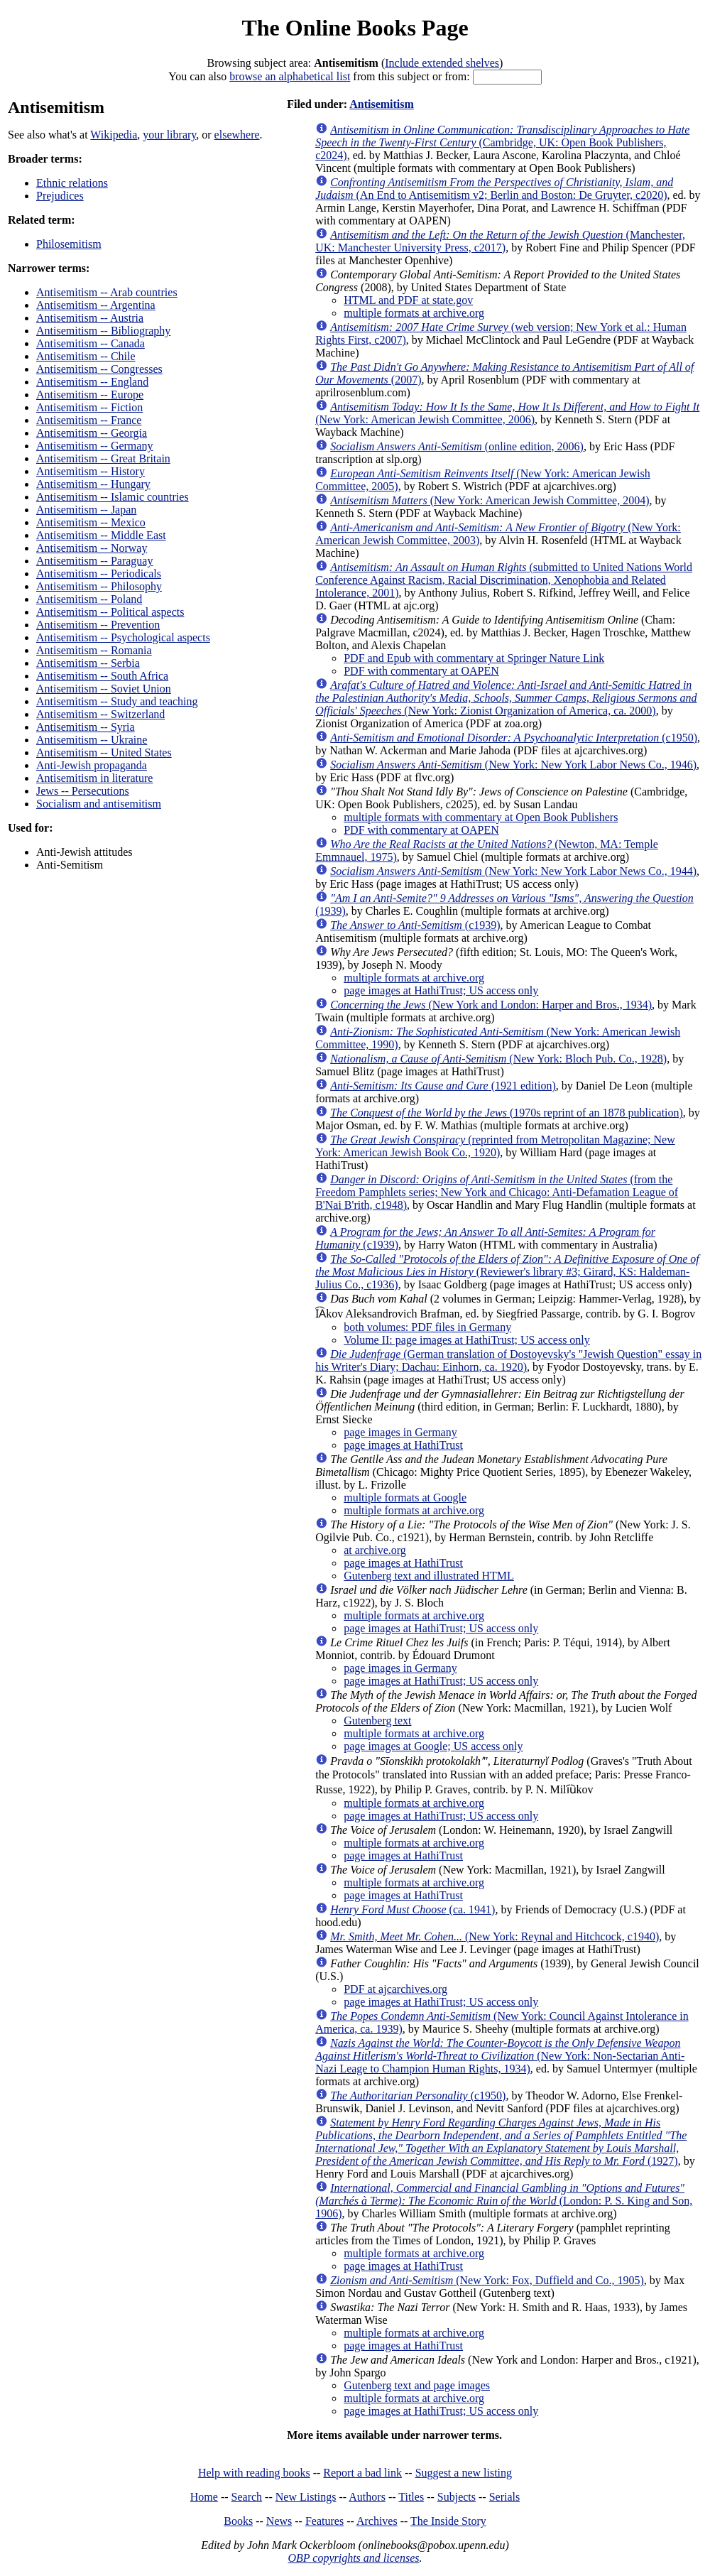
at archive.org (375, 1550)
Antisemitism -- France (88, 420)
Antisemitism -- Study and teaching (117, 701)
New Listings (306, 2497)
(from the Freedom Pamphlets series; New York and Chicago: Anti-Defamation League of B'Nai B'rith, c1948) (496, 1192)
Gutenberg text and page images (417, 2385)
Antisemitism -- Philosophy (99, 586)
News (279, 2521)
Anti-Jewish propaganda (91, 765)
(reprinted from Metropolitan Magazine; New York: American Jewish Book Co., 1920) (495, 1146)
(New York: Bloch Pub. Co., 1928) (498, 1059)
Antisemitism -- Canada (90, 343)
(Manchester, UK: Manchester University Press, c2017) (500, 241)
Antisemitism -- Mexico (91, 522)
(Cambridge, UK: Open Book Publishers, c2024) (502, 142)
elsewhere (237, 135)
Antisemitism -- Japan (86, 510)
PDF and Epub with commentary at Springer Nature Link (474, 658)
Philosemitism (69, 244)
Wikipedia (113, 135)
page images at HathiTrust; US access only (441, 990)
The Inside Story (448, 2521)
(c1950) (513, 738)
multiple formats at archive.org (414, 313)
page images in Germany (400, 1432)
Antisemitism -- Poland (89, 599)
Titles (411, 2497)
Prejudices (60, 196)
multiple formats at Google (405, 1497)
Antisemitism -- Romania (94, 650)
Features (324, 2521)
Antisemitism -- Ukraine (91, 740)
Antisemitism (381, 104)
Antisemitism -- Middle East (101, 535)
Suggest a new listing (463, 2473)
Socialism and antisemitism (98, 804)
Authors (367, 2497)
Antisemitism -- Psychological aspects (123, 637)
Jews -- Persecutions (82, 791)
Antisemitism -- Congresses (99, 369)
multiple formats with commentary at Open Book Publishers (481, 817)
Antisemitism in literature (94, 778)
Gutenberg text (377, 1720)
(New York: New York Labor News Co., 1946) (513, 765)
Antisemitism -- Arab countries (107, 292)
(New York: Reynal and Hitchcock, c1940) (494, 1936)
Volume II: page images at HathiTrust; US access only (467, 1340)
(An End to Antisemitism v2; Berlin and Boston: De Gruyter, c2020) (494, 188)
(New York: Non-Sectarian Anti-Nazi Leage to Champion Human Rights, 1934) (499, 2056)
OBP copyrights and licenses (353, 2558)
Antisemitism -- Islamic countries (112, 497)
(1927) (501, 2141)
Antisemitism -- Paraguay (94, 561)
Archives (377, 2521)
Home (204, 2497)
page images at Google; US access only (433, 1746)
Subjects (456, 2497)
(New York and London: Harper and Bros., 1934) (491, 1005)
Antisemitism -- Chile (86, 356)
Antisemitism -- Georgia (91, 433)
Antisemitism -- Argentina (95, 305)
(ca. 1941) (412, 1909)
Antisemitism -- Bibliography (103, 331)
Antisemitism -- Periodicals (98, 573)
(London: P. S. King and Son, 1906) (503, 2200)
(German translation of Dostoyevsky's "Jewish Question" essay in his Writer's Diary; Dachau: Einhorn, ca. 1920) (508, 1360)
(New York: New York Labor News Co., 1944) (513, 871)
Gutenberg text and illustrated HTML (429, 1576)
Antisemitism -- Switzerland (100, 714)
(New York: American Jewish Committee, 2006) (507, 413)
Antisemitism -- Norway (91, 548)
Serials (504, 2497)
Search (247, 2497)
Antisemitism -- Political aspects (110, 612)
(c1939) (415, 925)
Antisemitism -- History (90, 471)
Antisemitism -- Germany (94, 446)
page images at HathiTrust (403, 1445)
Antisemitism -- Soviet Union (103, 689)
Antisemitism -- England (92, 382)
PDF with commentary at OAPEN (421, 671)
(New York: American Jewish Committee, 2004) (489, 500)
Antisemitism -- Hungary (93, 484)
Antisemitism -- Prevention (98, 625)
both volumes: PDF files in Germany (427, 1327)
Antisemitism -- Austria (89, 318)
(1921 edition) (443, 1086)
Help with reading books (254, 2473)
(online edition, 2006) (457, 446)
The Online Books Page (354, 27)
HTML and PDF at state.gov (408, 300)
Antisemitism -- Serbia (88, 663)
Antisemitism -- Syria (85, 727)
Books (238, 2521)
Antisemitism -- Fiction (89, 407)
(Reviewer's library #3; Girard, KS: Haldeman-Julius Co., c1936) (507, 1271)
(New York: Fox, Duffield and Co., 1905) (487, 2280)
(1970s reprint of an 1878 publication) (506, 1113)
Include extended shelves (442, 63)
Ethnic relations (72, 183)
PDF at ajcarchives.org (395, 1989)
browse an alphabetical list (289, 76)
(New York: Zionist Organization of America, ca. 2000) (506, 698)
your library (169, 135)
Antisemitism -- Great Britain (103, 458)
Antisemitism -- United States (104, 752)
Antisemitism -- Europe (89, 394)
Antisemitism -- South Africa (102, 676)
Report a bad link (362, 2473)
